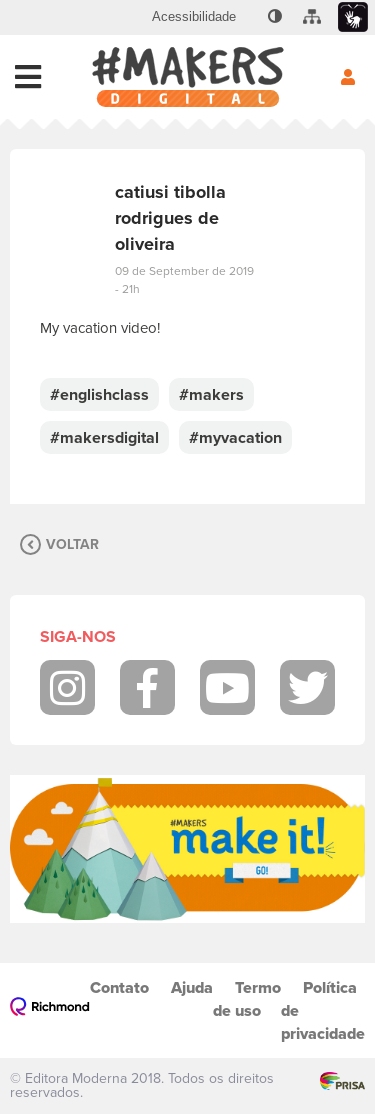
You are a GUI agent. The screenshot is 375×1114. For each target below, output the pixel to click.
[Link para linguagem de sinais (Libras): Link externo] (353, 17)
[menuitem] (194, 17)
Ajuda (192, 987)
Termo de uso (247, 999)
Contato (119, 987)
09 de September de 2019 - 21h (184, 280)
